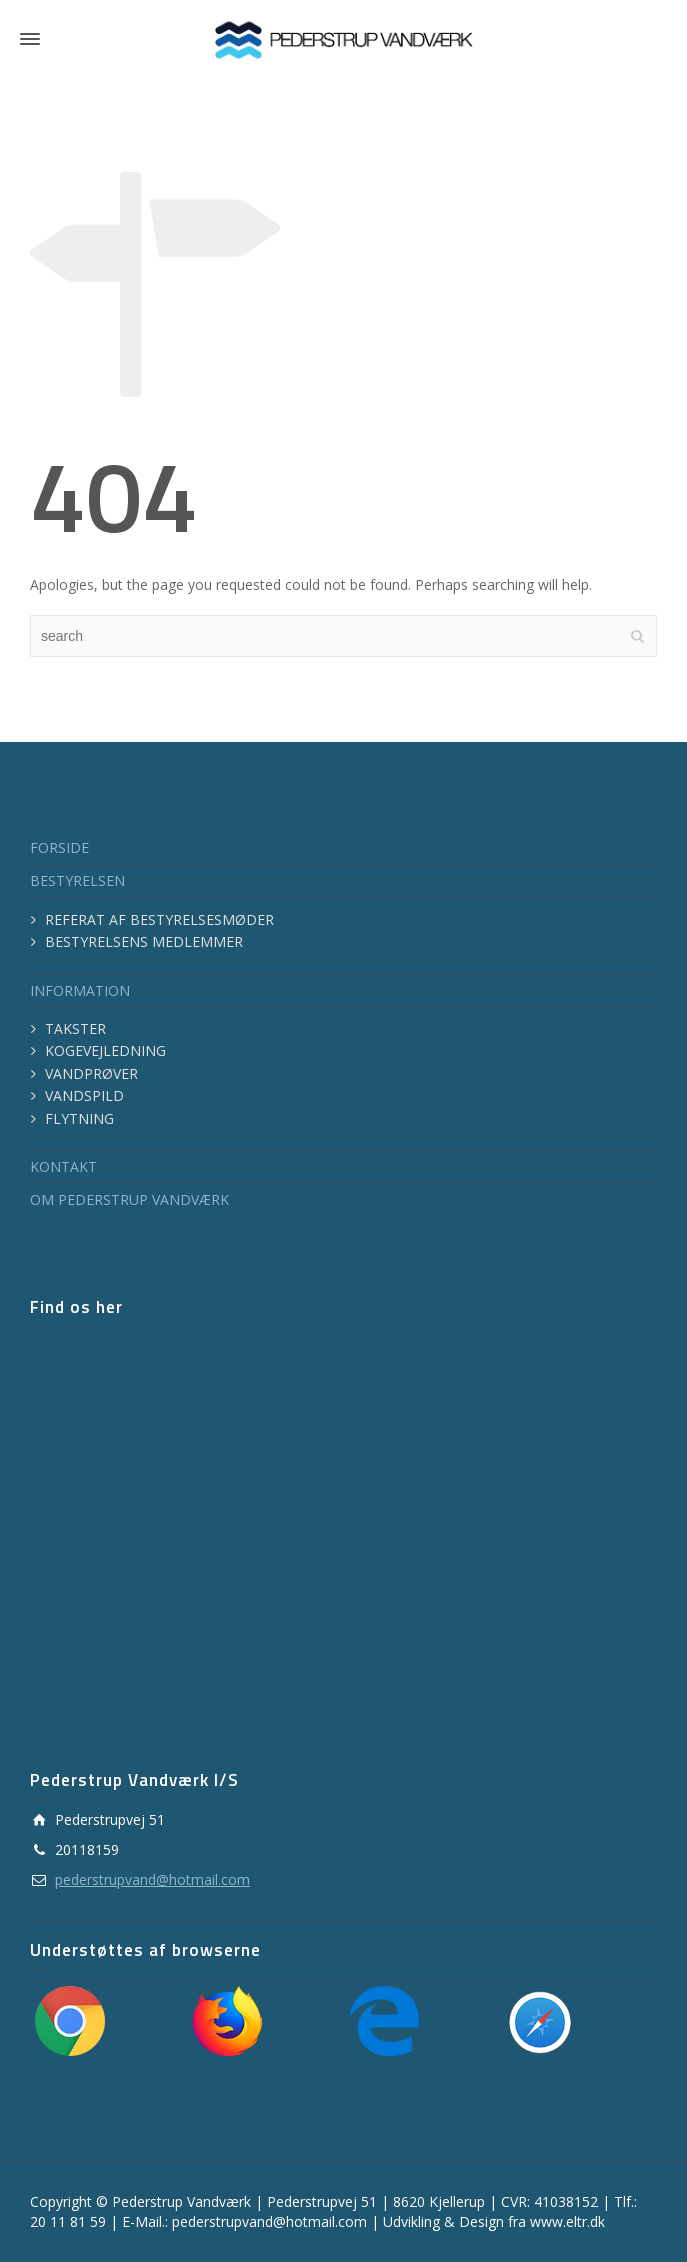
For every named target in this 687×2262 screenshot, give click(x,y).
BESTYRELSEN (77, 880)
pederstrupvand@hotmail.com (152, 1879)
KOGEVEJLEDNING (105, 1050)
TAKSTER (75, 1028)
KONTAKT (63, 1166)
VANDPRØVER (91, 1073)
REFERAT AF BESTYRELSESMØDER (159, 919)
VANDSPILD (84, 1095)
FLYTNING (79, 1118)
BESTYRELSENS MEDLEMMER (144, 941)
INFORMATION (80, 990)
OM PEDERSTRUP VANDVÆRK (129, 1199)
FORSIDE (59, 847)
